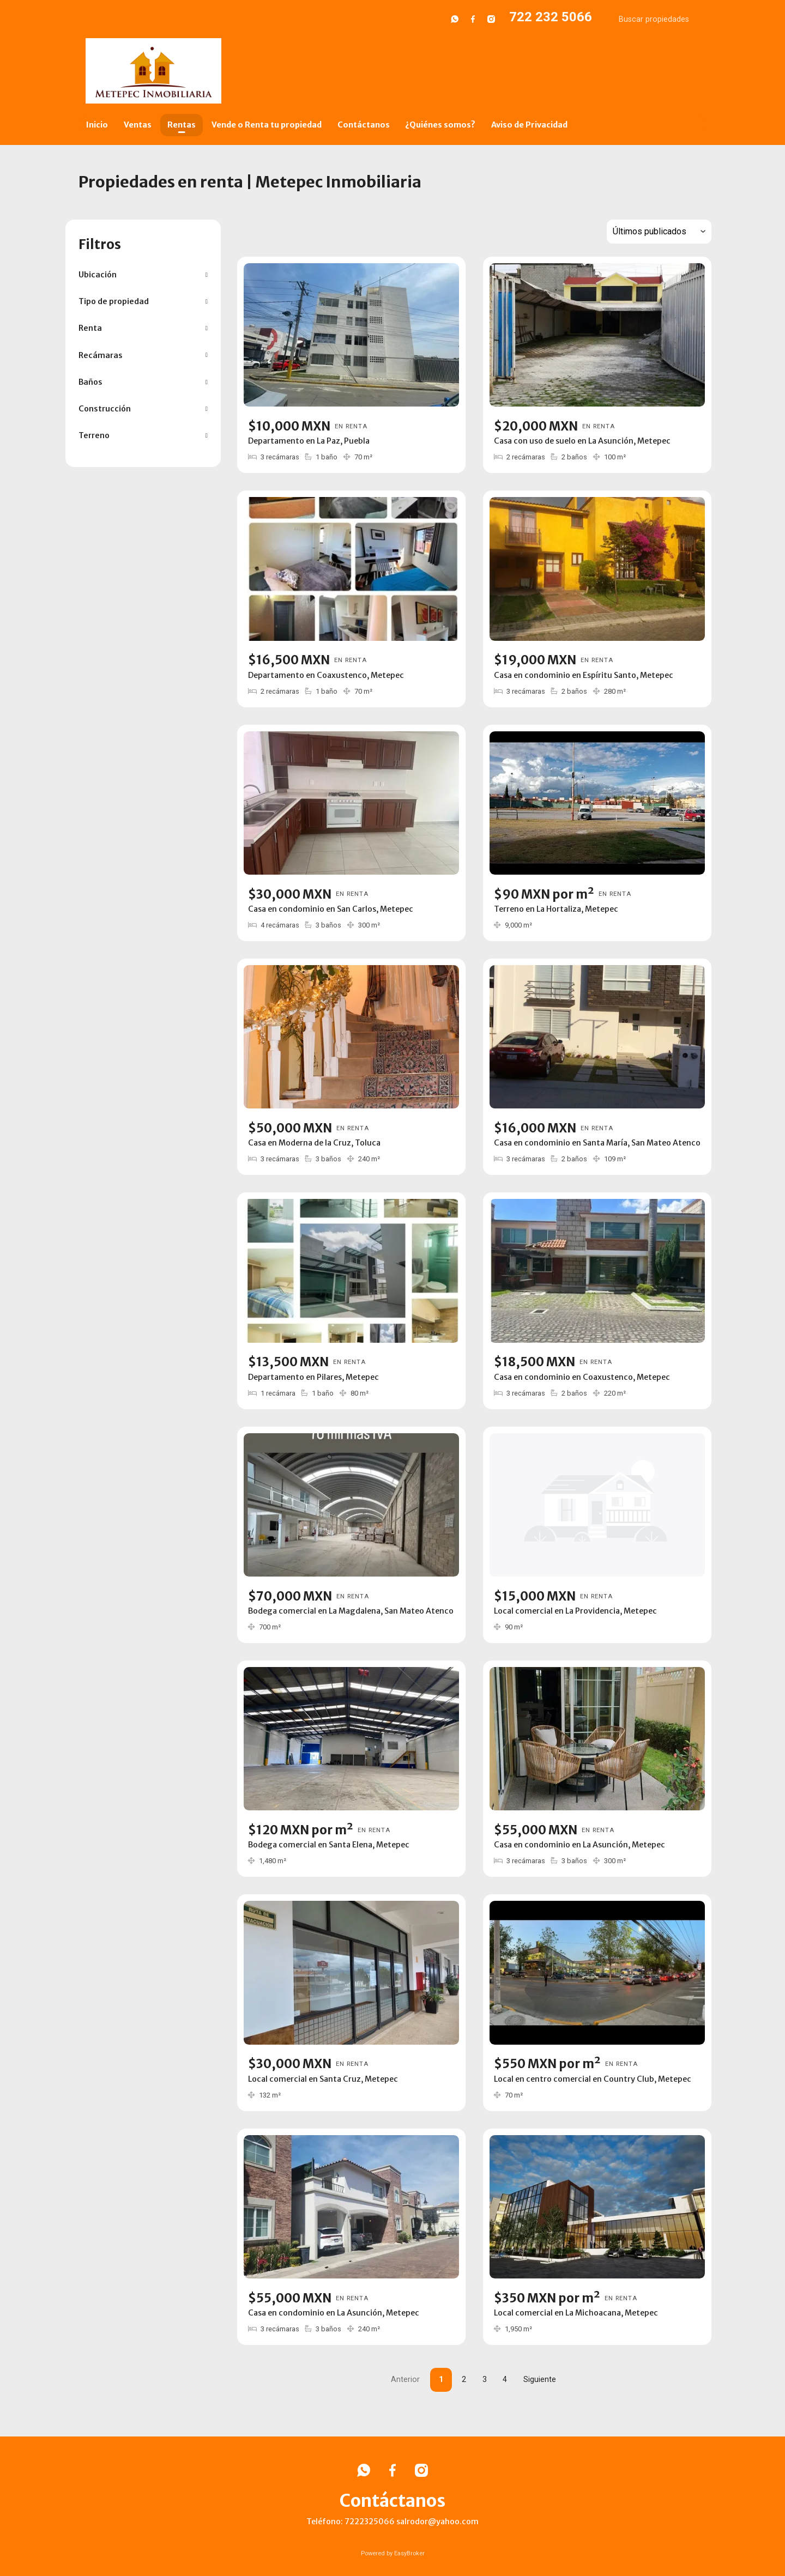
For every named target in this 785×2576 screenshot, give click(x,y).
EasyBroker (409, 2553)
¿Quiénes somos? (440, 125)
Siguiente (539, 2379)
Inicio (97, 125)
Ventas (138, 125)
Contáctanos (363, 125)
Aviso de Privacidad (529, 125)
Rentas (181, 125)
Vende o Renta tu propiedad (267, 125)
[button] (143, 275)
